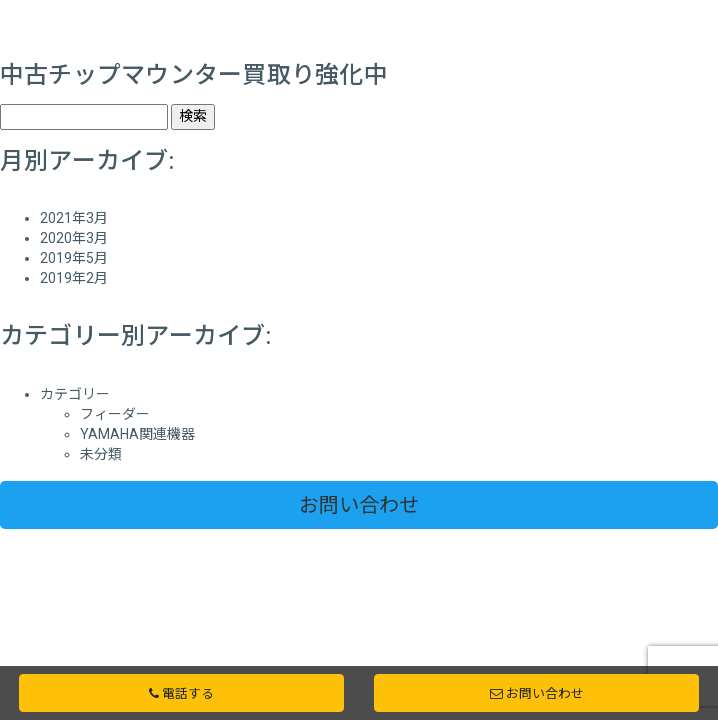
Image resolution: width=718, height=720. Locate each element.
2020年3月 (74, 238)
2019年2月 (74, 278)
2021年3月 (74, 218)
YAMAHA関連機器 (137, 434)
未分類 (101, 454)
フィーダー (115, 414)
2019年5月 (74, 258)
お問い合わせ (359, 505)
